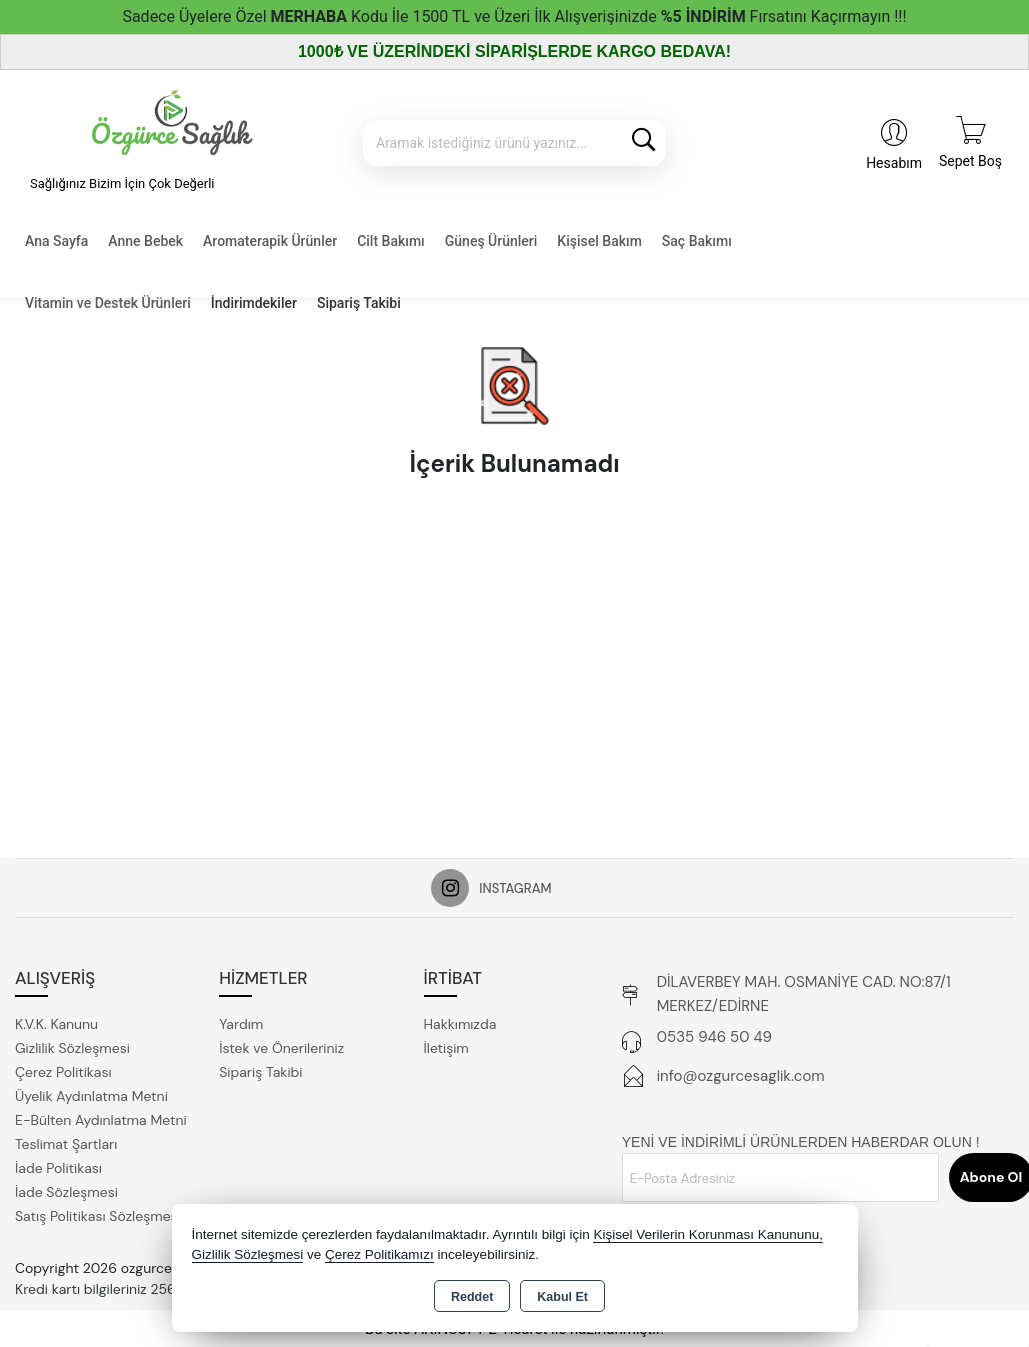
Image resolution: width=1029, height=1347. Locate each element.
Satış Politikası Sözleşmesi (98, 1216)
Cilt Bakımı (391, 241)
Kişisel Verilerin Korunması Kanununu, (708, 1234)
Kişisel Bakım (599, 241)
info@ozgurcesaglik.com (741, 1076)
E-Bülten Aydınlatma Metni (101, 1120)
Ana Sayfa (56, 241)
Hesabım (894, 163)
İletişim (446, 1048)
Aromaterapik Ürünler (270, 241)
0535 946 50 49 (714, 1037)
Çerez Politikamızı (379, 1254)
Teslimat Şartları (66, 1144)
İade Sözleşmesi (66, 1192)
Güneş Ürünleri (491, 241)
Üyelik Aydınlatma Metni (91, 1096)
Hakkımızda (460, 1024)
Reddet (472, 1297)
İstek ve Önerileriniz (281, 1048)
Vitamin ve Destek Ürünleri (108, 303)
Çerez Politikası (63, 1072)
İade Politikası (58, 1168)
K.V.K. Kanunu (56, 1024)
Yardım (241, 1024)
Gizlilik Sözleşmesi (72, 1048)
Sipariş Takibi (359, 303)
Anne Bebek (145, 241)
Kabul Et (562, 1297)
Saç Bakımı (697, 241)
